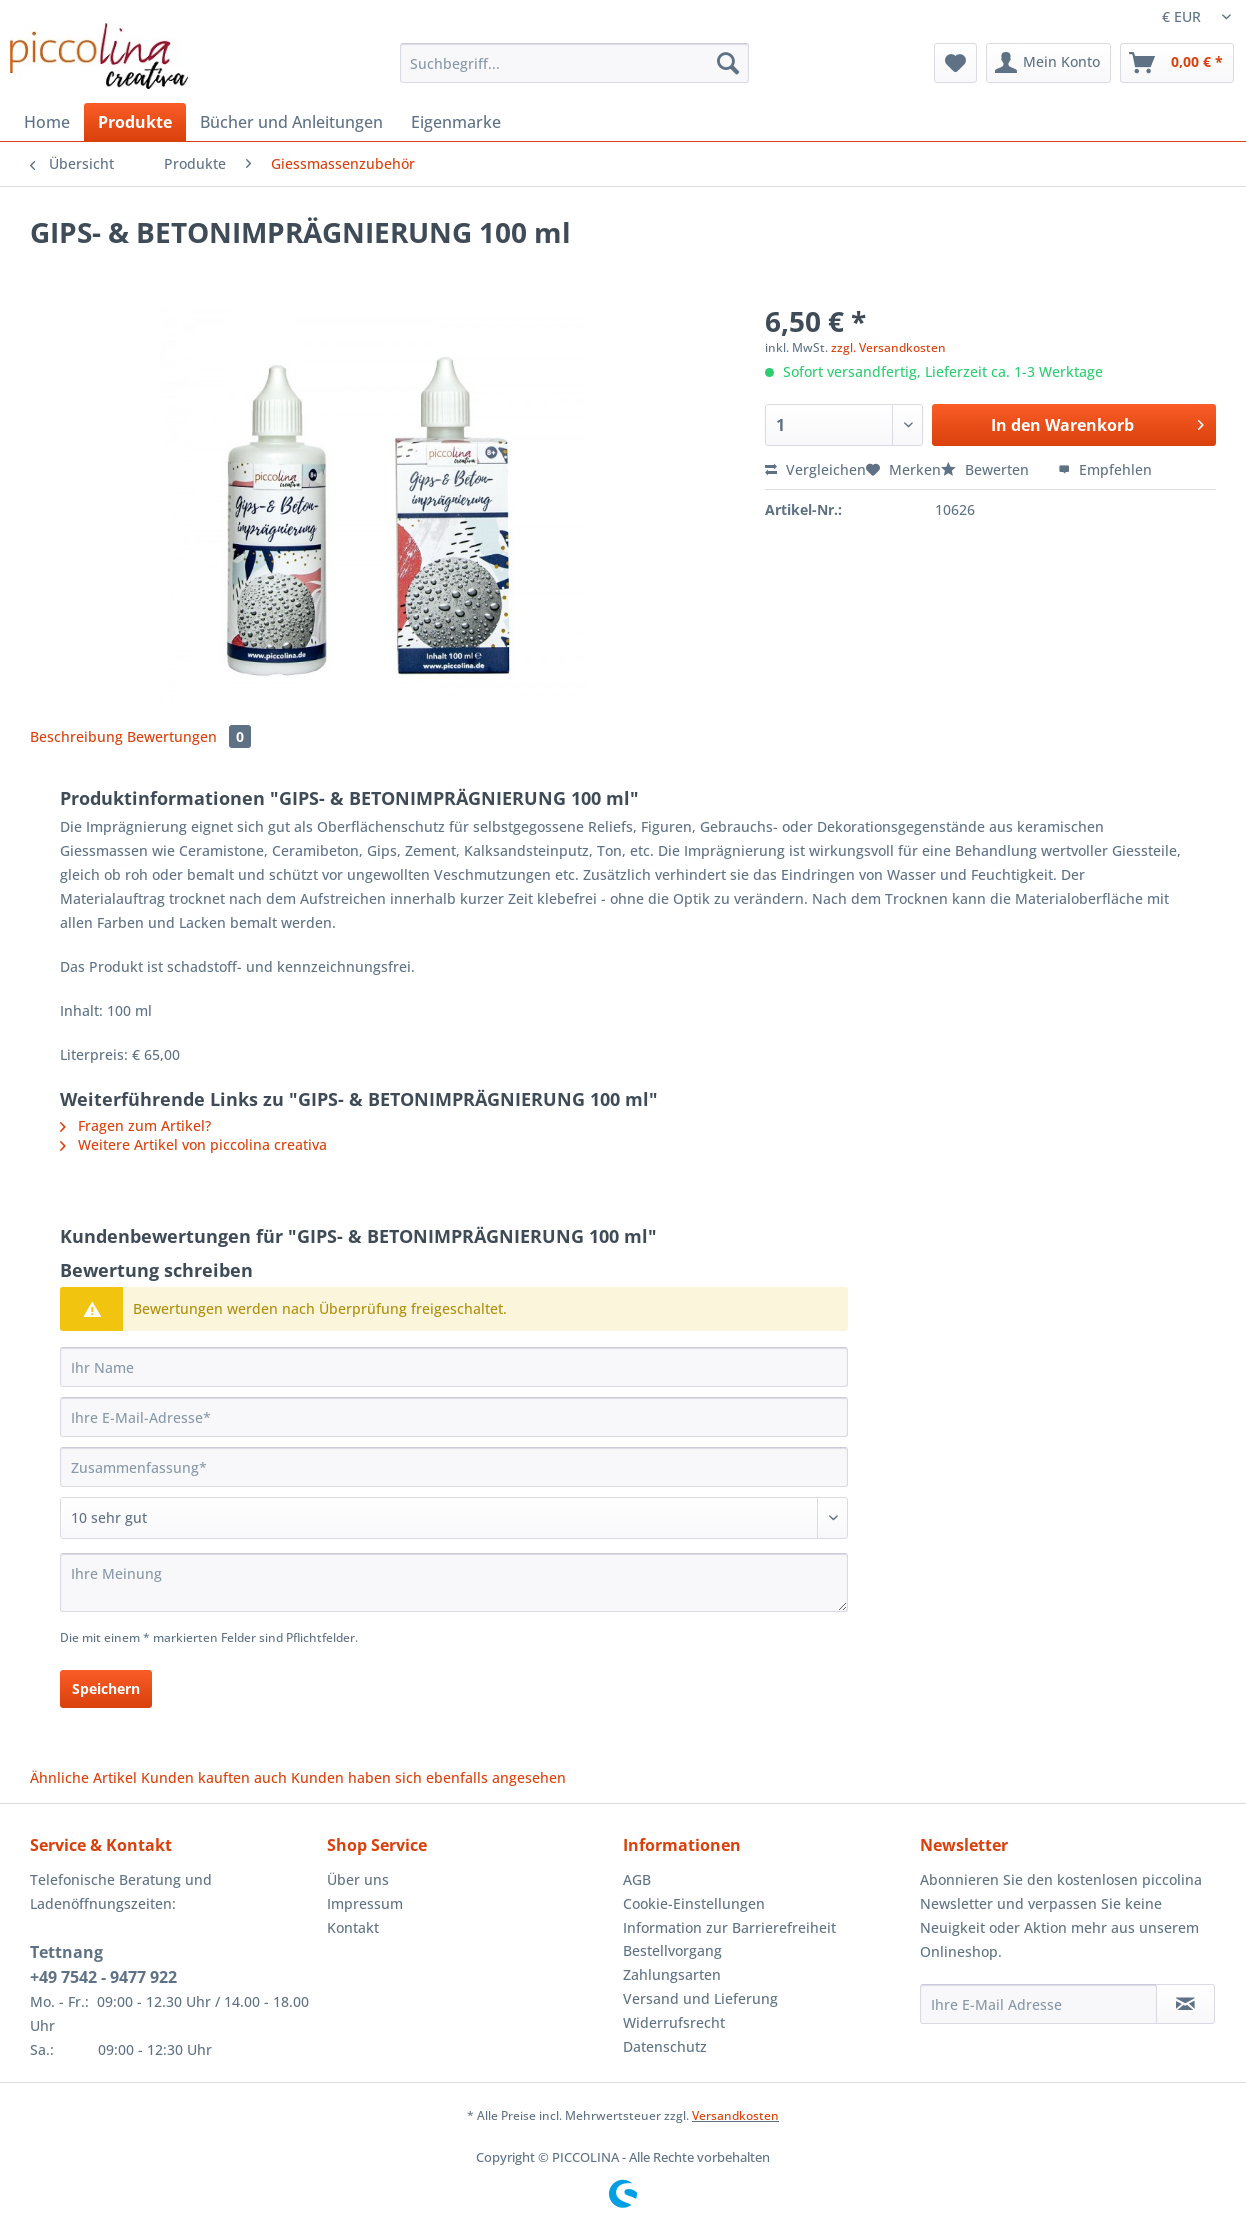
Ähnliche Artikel (83, 1777)
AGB (637, 1879)
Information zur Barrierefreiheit (729, 1927)
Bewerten (987, 469)
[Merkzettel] (955, 63)
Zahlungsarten (672, 1974)
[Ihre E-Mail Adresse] (1038, 2004)
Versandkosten (735, 2115)
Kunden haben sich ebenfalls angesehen (428, 1777)
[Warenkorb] (1177, 63)
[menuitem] (574, 72)
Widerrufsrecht (674, 2022)
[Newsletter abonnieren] (1185, 2004)
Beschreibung (76, 736)
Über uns (358, 1879)
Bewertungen (189, 736)
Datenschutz (665, 2046)
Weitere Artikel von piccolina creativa (193, 1144)
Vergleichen (815, 469)
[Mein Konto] (1048, 63)
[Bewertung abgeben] (454, 1518)
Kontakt (353, 1927)
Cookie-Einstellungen (694, 1903)
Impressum (365, 1903)
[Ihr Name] (454, 1367)
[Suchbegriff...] (574, 63)
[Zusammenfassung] (454, 1467)
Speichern (106, 1688)
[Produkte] (135, 122)
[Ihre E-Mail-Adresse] (454, 1417)
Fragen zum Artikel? (135, 1125)
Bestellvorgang (672, 1950)
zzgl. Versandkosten (888, 347)
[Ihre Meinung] (454, 1582)
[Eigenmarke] (456, 122)
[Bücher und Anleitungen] (291, 122)
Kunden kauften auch (214, 1777)
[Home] (47, 122)
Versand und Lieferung (700, 1998)
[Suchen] (728, 63)
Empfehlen (1105, 469)
